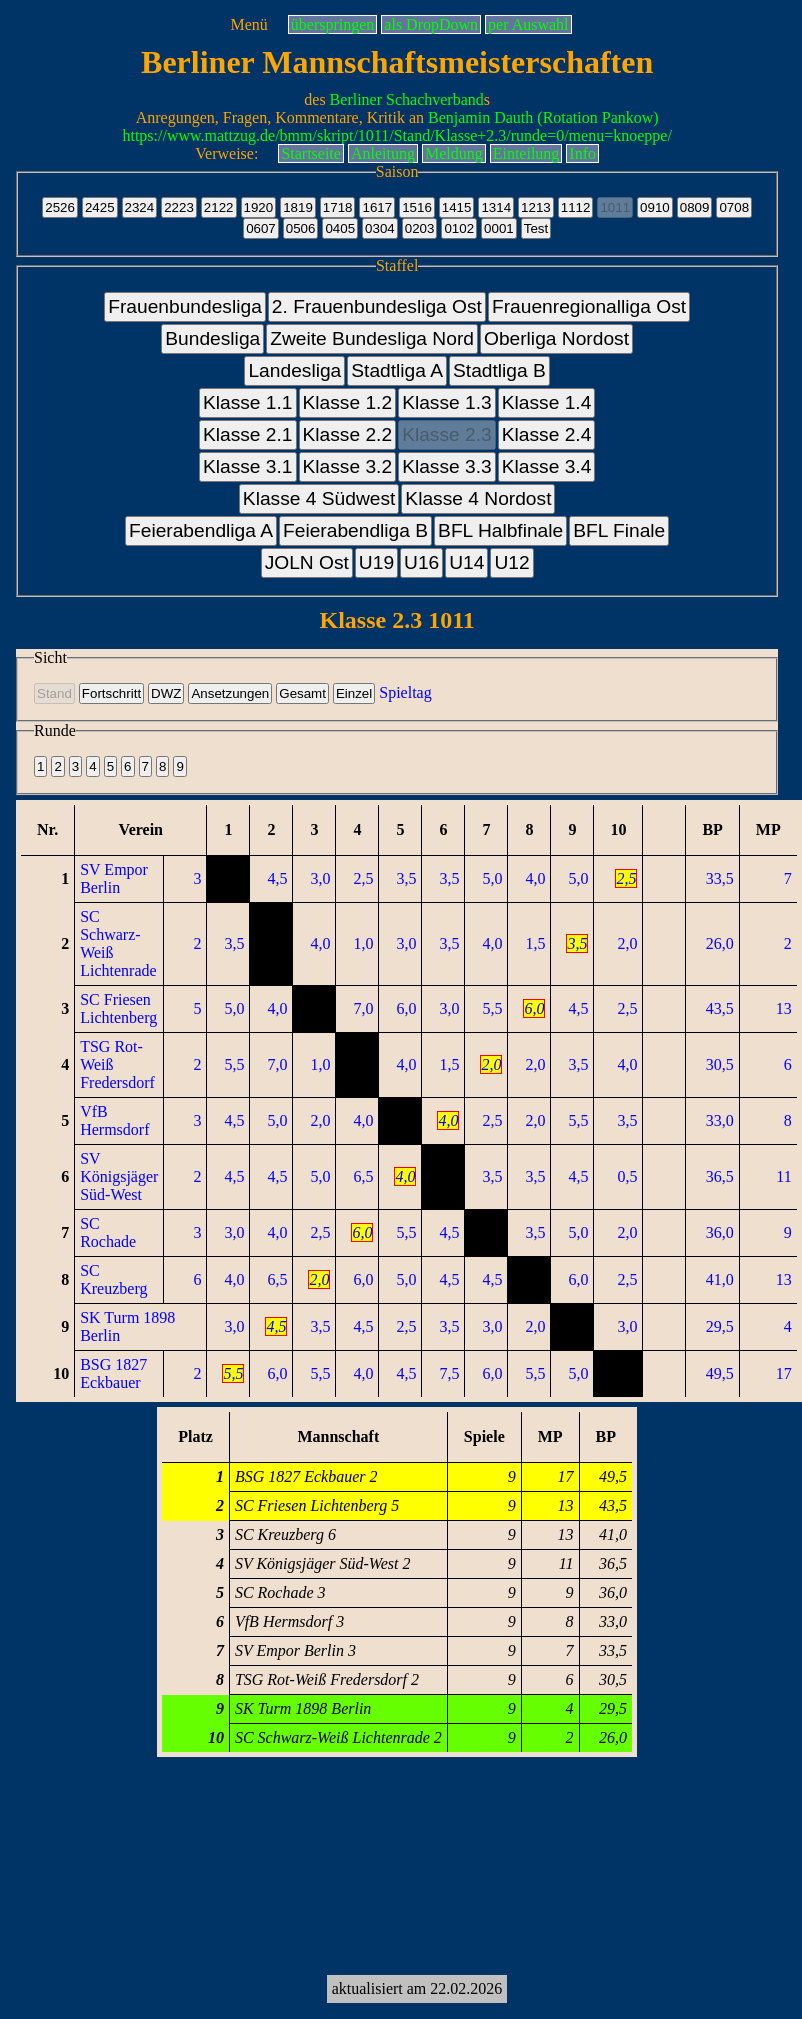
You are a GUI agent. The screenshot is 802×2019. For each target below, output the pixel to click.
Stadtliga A (397, 370)
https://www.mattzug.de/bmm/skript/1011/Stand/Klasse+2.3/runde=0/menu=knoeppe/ (396, 135)
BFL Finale (619, 530)
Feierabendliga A (201, 530)
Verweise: (226, 153)
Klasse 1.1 (248, 402)
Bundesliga (212, 338)
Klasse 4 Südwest (319, 498)
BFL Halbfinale (500, 530)
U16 (421, 562)
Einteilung (526, 153)
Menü (248, 24)
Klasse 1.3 (447, 402)
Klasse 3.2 (348, 466)
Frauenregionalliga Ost (589, 306)
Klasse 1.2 (348, 402)
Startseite (311, 153)
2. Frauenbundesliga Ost (377, 306)
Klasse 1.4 (547, 402)
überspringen (333, 24)
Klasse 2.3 (447, 434)
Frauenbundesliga (185, 306)
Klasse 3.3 (447, 466)
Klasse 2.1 (248, 434)
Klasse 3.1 (248, 466)
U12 (511, 562)
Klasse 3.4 (547, 466)
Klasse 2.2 (348, 434)
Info (582, 153)
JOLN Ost (307, 562)
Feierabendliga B (355, 530)
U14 (466, 562)
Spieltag (405, 692)
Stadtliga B (499, 370)
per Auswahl (528, 24)
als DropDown (431, 24)
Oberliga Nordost (556, 338)
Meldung (454, 153)
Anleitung (383, 153)
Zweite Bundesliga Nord (372, 338)
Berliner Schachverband (407, 99)
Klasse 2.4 (547, 434)
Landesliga (294, 370)
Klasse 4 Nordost (478, 498)
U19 (376, 562)
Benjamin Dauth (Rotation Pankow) (543, 117)
